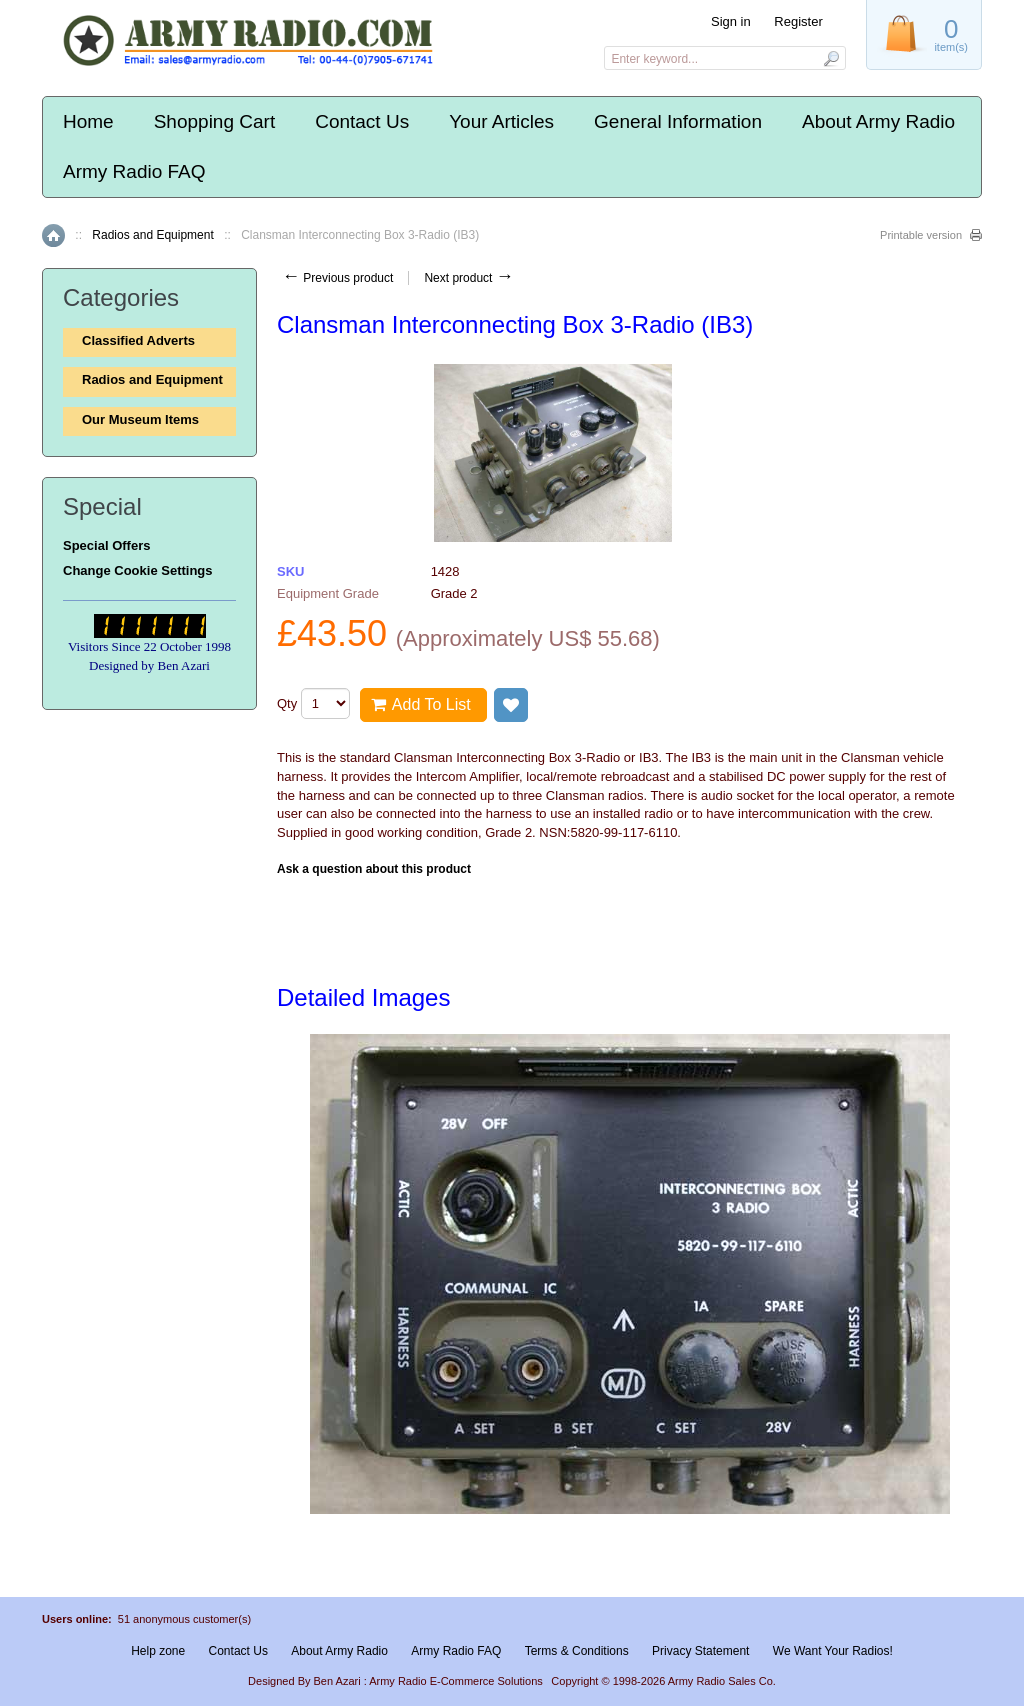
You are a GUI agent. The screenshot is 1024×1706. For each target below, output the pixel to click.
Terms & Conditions (577, 1651)
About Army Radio (878, 121)
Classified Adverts (138, 340)
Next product (468, 278)
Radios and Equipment (152, 235)
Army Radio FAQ (134, 171)
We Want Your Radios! (833, 1651)
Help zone (158, 1651)
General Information (678, 121)
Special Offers (106, 545)
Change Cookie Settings (138, 570)
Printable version (921, 235)
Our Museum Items (140, 419)
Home (88, 121)
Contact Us (362, 121)
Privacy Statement (700, 1651)
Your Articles (501, 121)
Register (798, 21)
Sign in (731, 21)
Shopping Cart (214, 121)
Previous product (337, 278)
